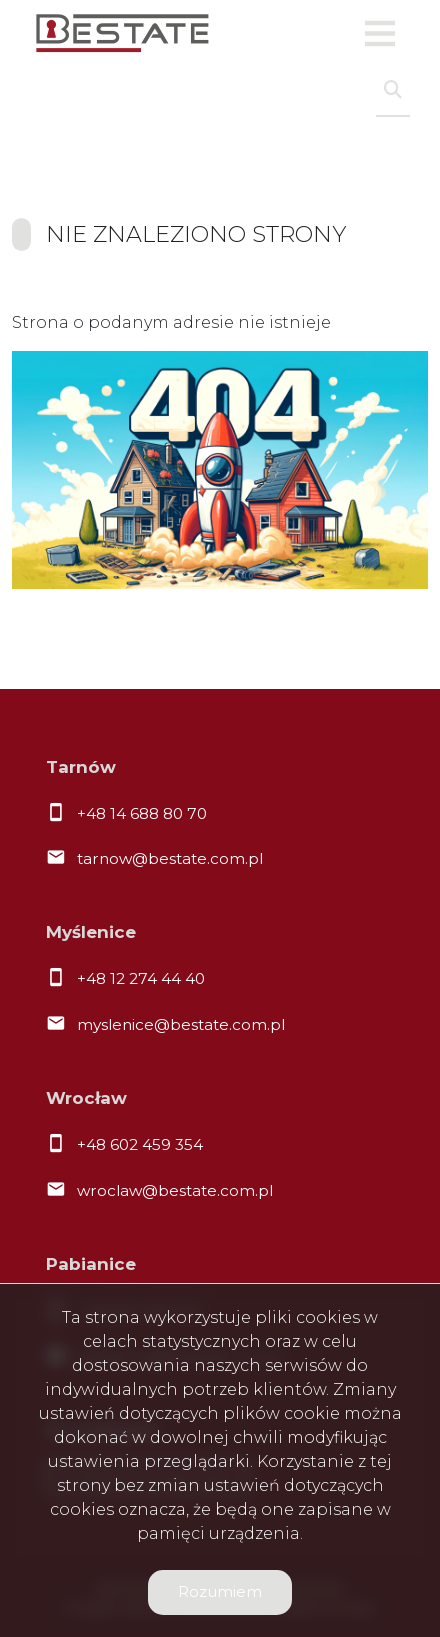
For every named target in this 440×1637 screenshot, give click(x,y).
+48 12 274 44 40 (141, 978)
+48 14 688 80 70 (142, 813)
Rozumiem (220, 1591)
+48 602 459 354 (140, 1144)
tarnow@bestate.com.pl (170, 858)
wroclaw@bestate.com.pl (175, 1190)
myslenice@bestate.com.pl (181, 1024)
